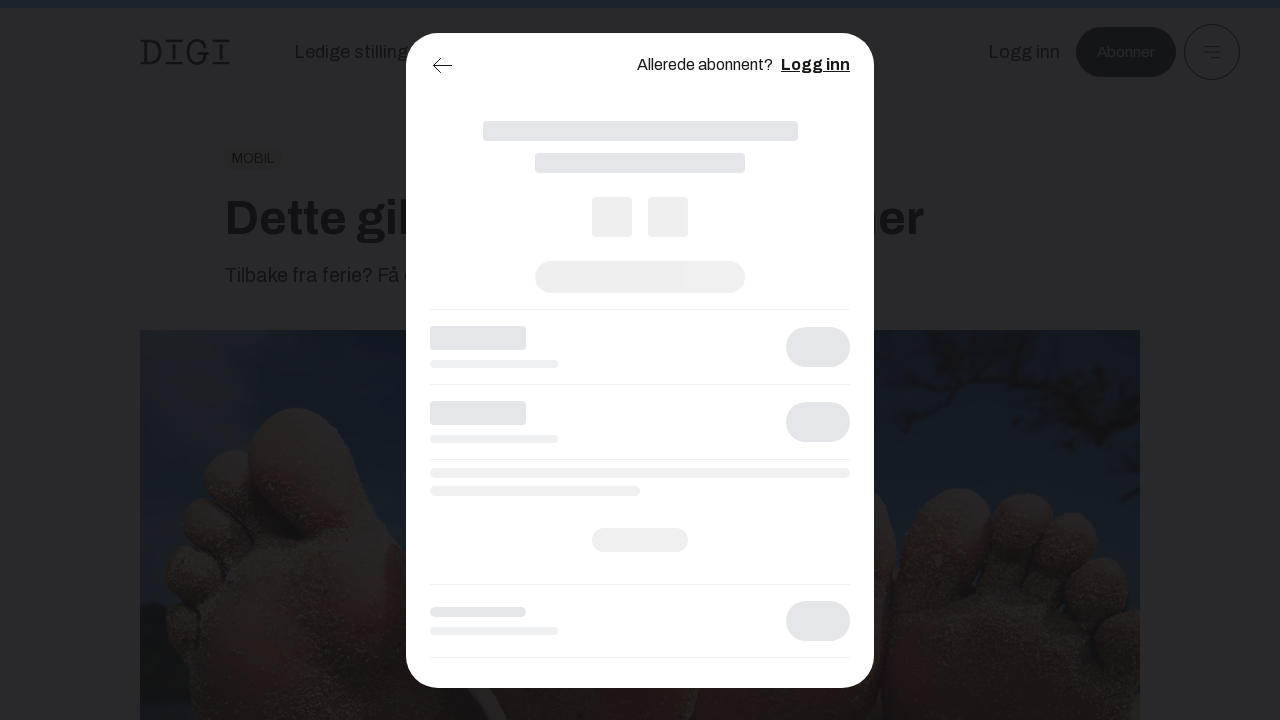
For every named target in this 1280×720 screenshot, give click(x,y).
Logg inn (815, 64)
